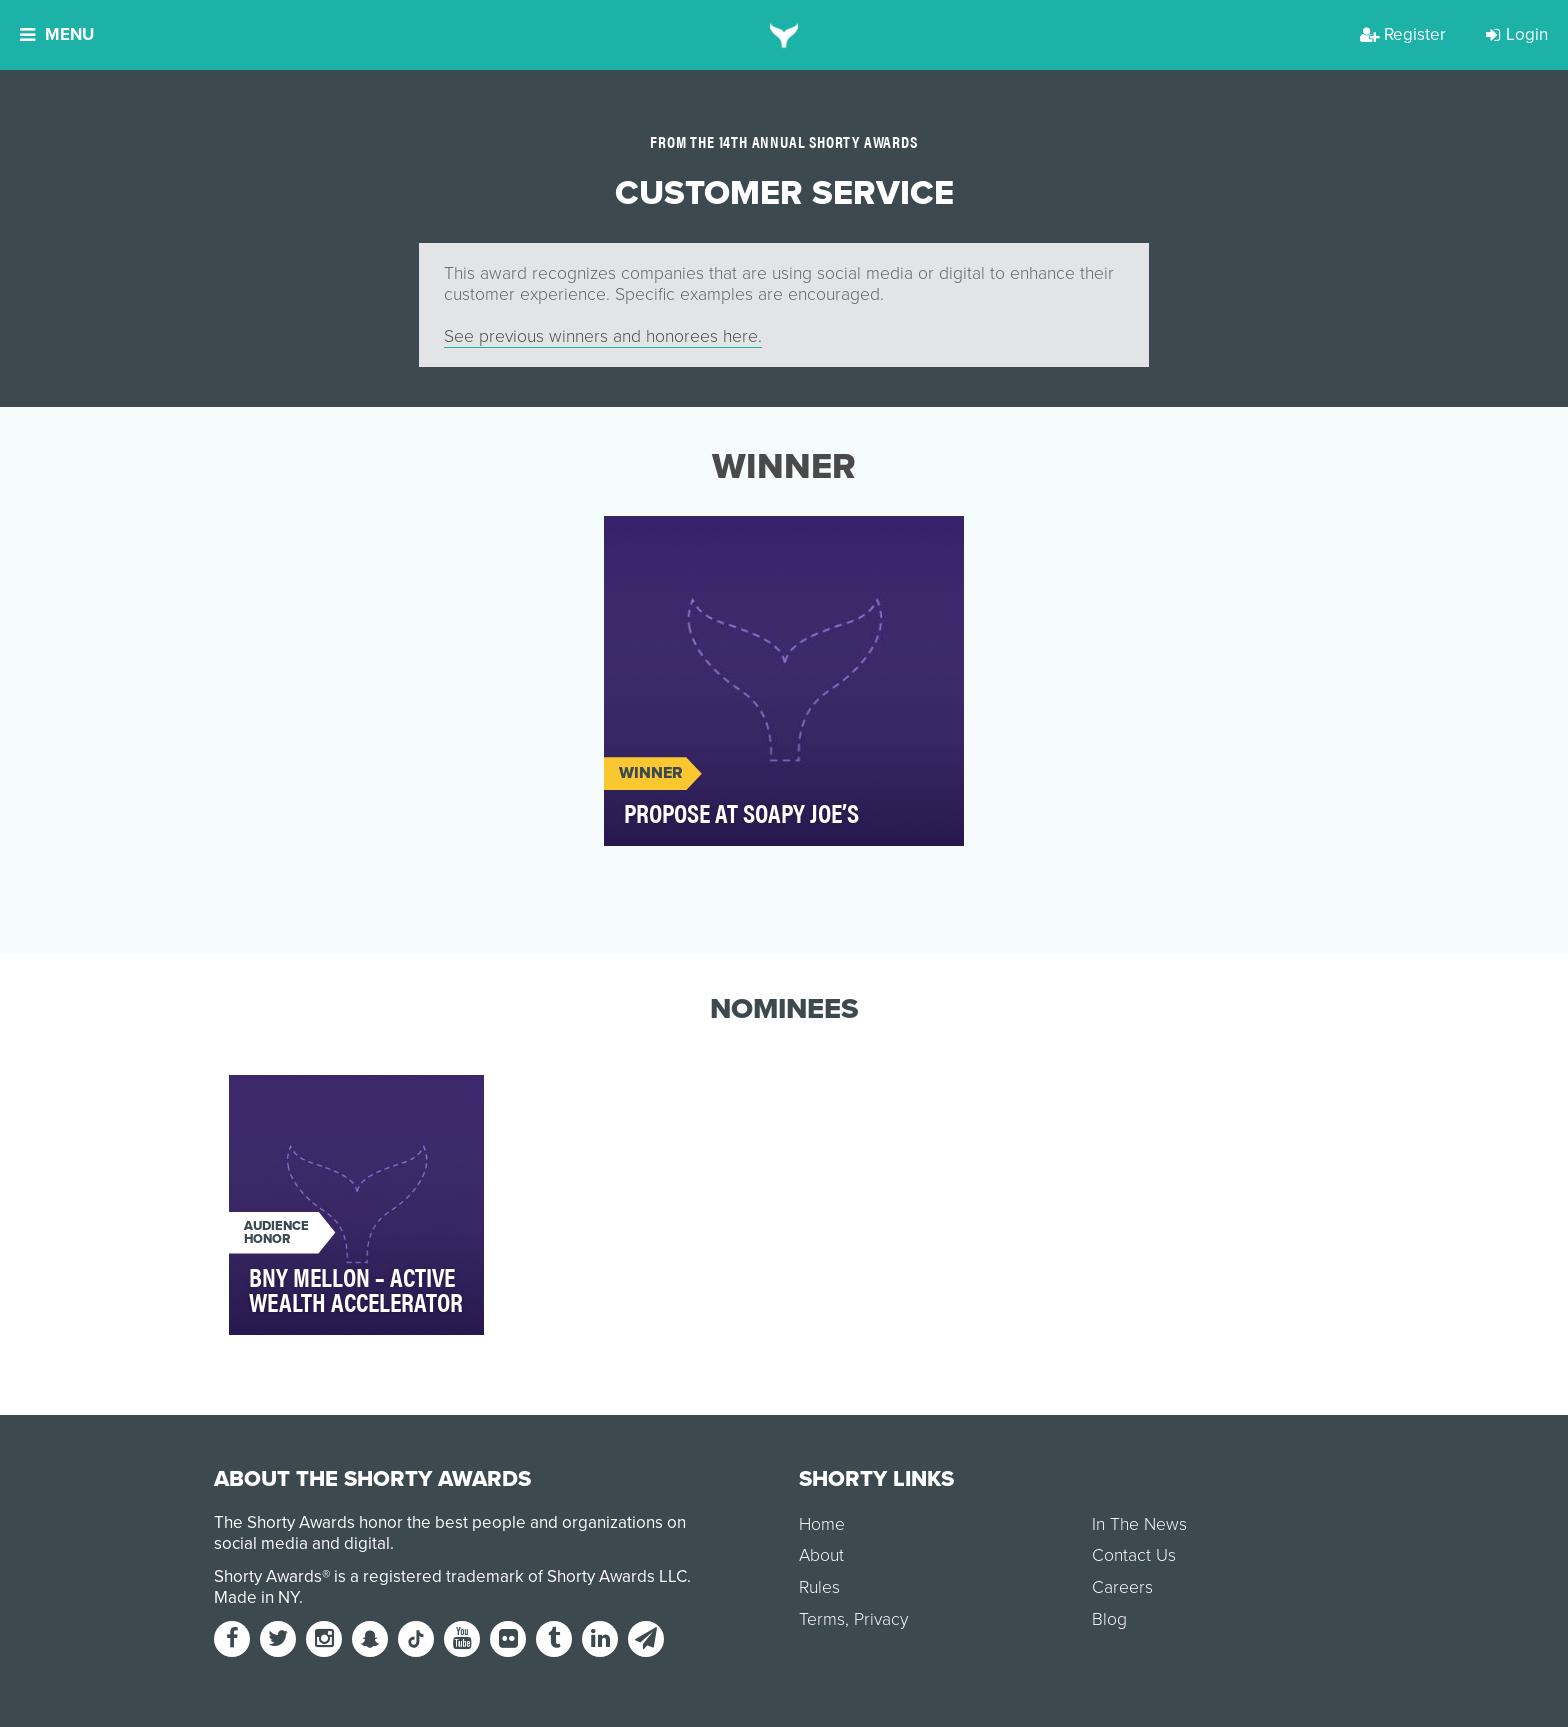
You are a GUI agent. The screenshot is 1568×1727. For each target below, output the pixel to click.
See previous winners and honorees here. (603, 336)
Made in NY (256, 1597)
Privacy (881, 1619)
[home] (784, 35)
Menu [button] (57, 34)
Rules (819, 1587)
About (821, 1555)
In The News (1139, 1524)
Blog (1109, 1619)
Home (822, 1524)
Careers (1122, 1587)
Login (1517, 34)
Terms (822, 1619)
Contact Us (1134, 1555)
